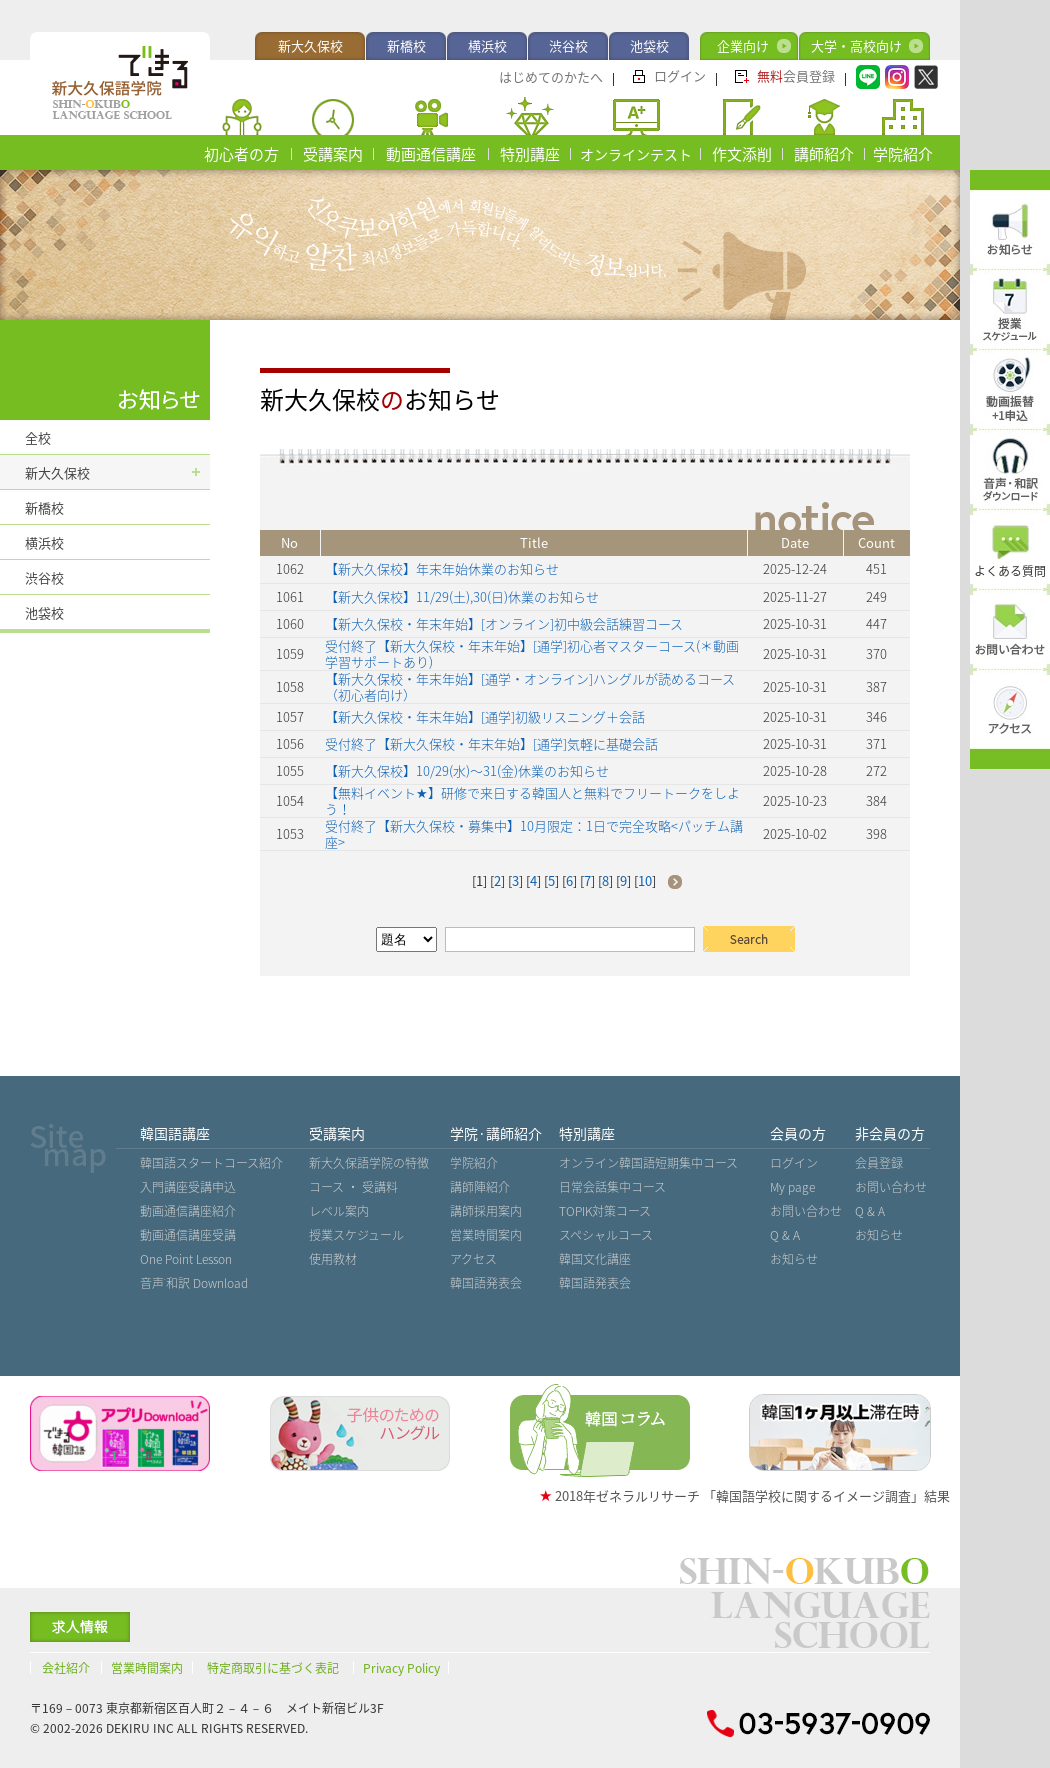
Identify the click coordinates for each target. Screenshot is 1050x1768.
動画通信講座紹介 (188, 1211)
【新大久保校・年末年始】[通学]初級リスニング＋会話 (485, 716)
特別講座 (530, 154)
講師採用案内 (486, 1211)
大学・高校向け (856, 45)
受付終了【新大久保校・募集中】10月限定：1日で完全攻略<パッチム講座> (534, 833)
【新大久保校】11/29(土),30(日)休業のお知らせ (462, 596)
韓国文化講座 (595, 1259)
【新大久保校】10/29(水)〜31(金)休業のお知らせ (467, 770)
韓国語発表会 (486, 1283)
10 (645, 880)
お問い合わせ (806, 1211)
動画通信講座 (431, 154)
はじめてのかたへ (551, 76)
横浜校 (487, 45)
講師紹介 (824, 154)
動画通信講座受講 (188, 1235)
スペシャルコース (606, 1235)
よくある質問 (1010, 571)
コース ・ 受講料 (353, 1187)
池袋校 (649, 45)
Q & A (785, 1235)
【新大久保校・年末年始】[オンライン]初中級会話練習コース (504, 623)
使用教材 (333, 1259)
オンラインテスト (636, 154)
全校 (38, 437)
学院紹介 (903, 154)
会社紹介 (66, 1668)
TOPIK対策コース (605, 1211)
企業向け (743, 45)
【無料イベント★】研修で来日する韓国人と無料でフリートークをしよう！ (532, 800)
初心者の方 (241, 154)
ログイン (680, 75)
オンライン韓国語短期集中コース (648, 1163)
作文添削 (742, 154)
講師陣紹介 (480, 1187)
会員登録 (796, 75)
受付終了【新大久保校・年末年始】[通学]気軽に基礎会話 (491, 743)
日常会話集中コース (612, 1187)
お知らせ (794, 1259)
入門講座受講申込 (188, 1187)
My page (792, 1187)
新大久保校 (310, 45)
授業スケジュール (356, 1235)
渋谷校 (568, 45)
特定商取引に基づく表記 (273, 1668)
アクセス (473, 1259)
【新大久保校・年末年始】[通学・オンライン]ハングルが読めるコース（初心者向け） (530, 686)
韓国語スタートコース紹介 (211, 1163)
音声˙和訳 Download (194, 1283)
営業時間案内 (486, 1235)
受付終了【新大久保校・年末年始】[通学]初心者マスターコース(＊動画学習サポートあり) (532, 653)
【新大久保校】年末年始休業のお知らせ (442, 568)
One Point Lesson (186, 1259)
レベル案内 (339, 1211)
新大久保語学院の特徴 (369, 1163)
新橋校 (406, 45)
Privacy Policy (401, 1668)
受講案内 (333, 154)
